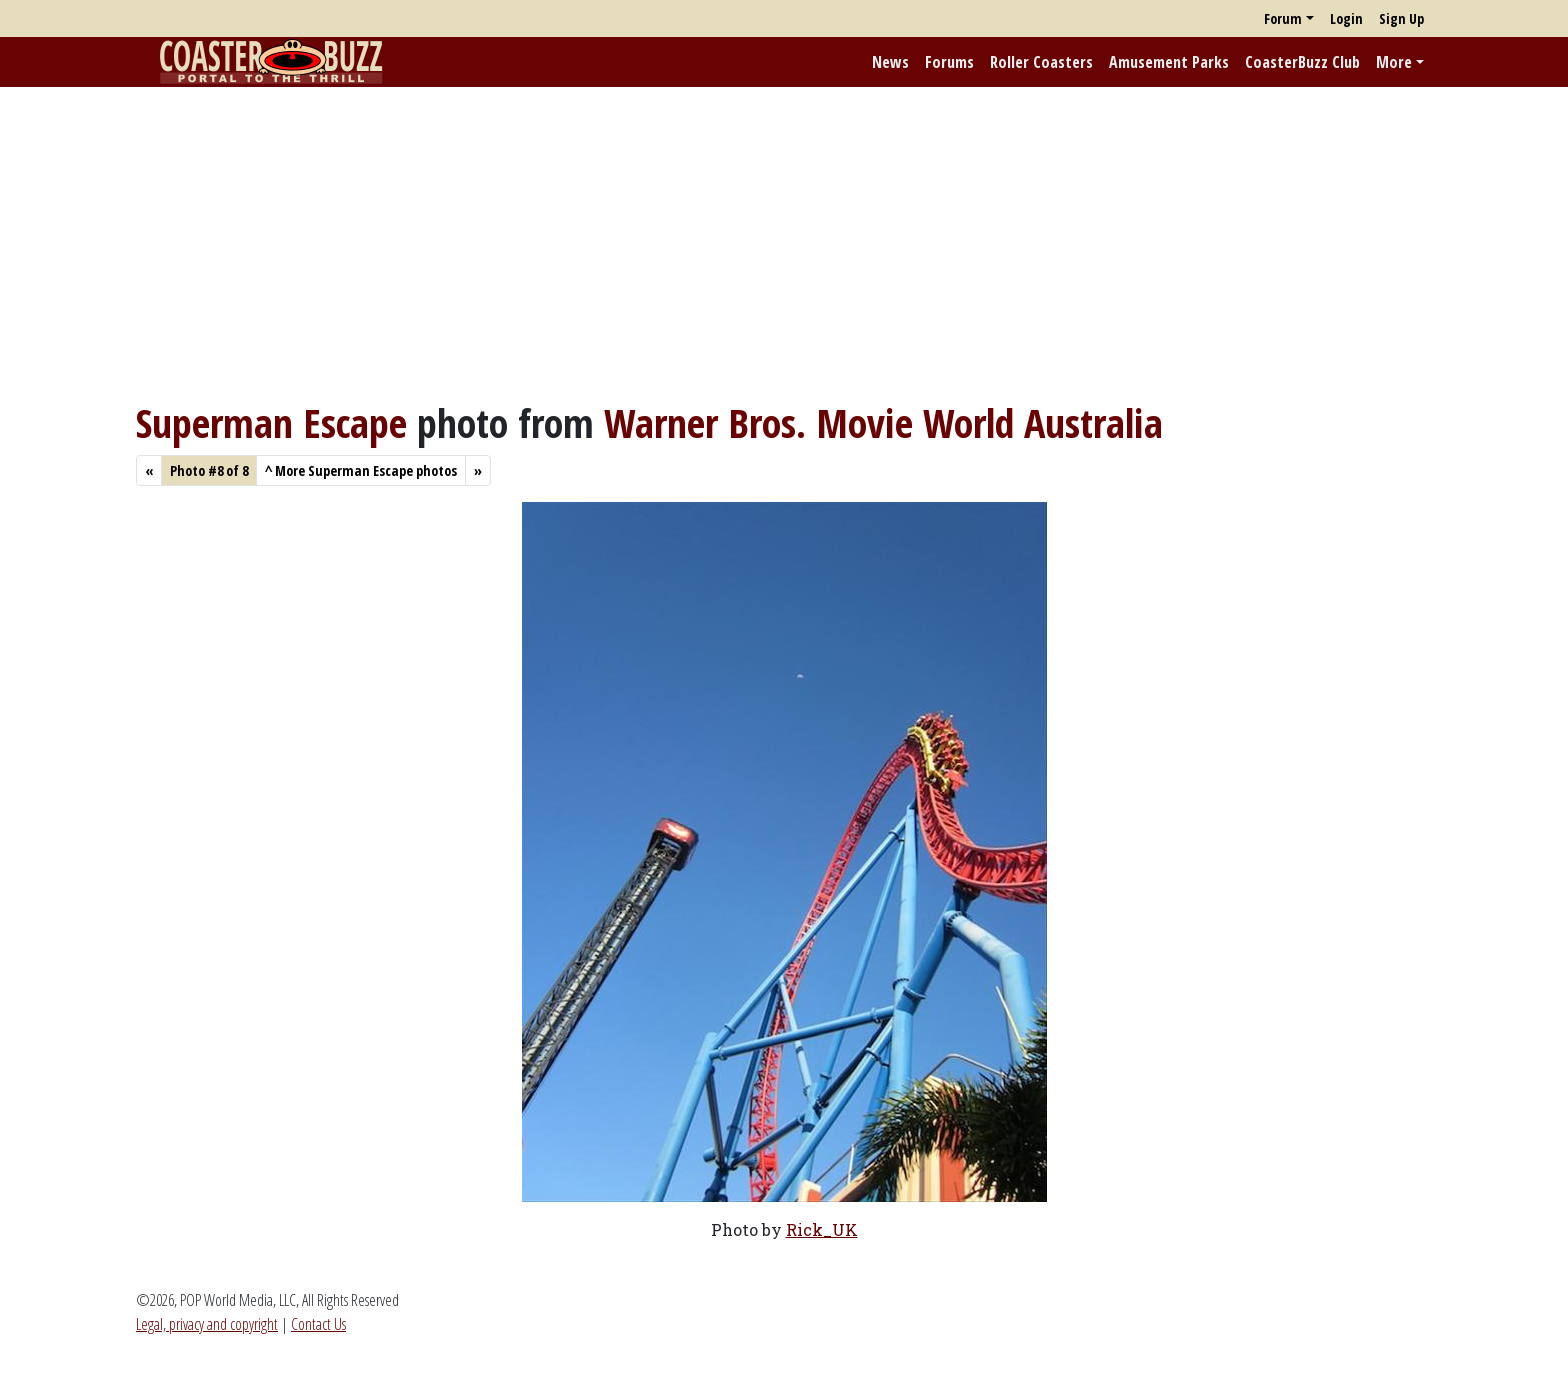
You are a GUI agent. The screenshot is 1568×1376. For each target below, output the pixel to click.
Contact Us (318, 1324)
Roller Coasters (1041, 62)
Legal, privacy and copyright (207, 1324)
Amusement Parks (1169, 62)
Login (1346, 18)
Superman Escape (271, 422)
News (890, 62)
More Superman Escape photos (361, 470)
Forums (949, 62)
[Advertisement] (784, 243)
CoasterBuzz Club (1302, 62)
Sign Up (1401, 18)
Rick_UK (822, 1229)
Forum (1283, 18)
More (1394, 62)
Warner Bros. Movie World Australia (883, 422)
